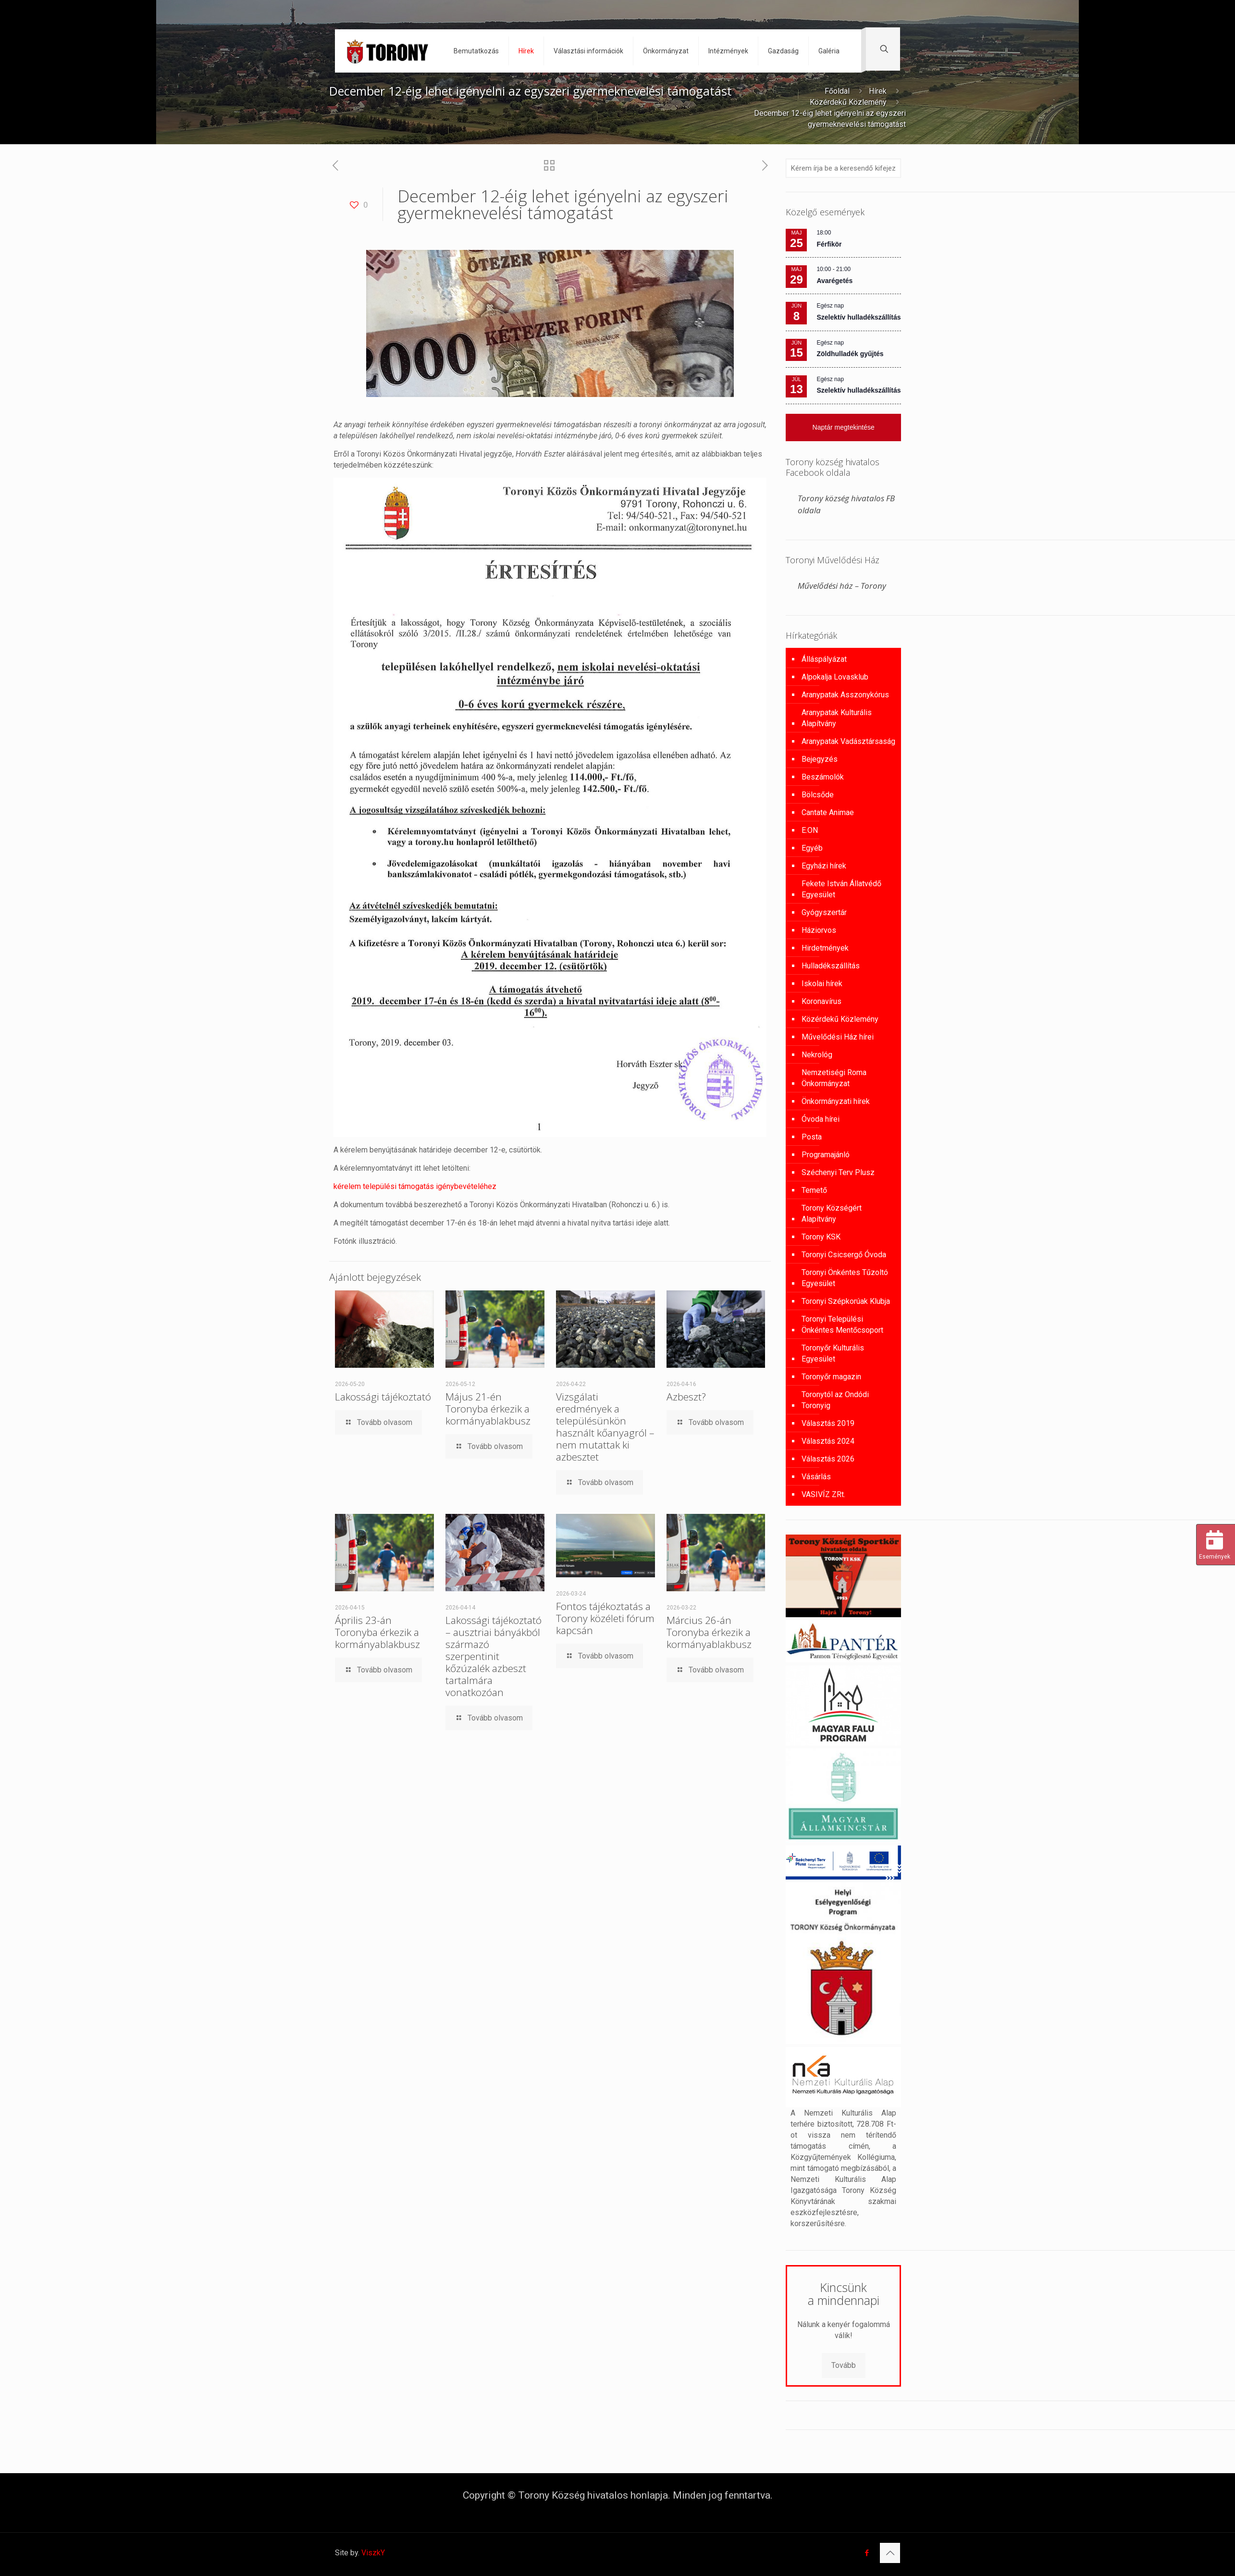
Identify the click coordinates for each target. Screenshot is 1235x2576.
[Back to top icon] (890, 2553)
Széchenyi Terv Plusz (838, 1172)
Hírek (878, 91)
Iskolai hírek (822, 983)
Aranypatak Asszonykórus (845, 694)
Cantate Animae (828, 812)
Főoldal (837, 91)
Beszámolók (823, 776)
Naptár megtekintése (844, 427)
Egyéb (812, 848)
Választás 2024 (828, 1441)
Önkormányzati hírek (836, 1101)
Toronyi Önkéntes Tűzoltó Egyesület (845, 1278)
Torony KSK (821, 1236)
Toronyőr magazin (831, 1376)
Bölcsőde (818, 794)
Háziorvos (819, 930)
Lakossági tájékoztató (383, 1396)
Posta (812, 1136)
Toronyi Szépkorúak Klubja (846, 1301)
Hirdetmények (825, 948)
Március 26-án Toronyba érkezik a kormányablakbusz (709, 1632)
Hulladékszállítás (831, 965)
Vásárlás (816, 1476)
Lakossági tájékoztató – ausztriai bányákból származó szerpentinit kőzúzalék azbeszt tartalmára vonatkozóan (493, 1656)
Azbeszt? (686, 1396)
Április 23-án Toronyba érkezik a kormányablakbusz (377, 1632)
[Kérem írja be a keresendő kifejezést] (843, 168)
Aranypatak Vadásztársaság (848, 741)
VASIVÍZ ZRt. (823, 1494)
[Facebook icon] (866, 2553)
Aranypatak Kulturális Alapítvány (837, 718)
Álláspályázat (824, 659)
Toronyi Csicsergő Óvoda (844, 1254)
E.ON (810, 830)
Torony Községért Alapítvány (832, 1213)
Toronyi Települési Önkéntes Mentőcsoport (842, 1324)
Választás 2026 (828, 1458)
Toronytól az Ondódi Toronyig (835, 1400)
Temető (814, 1190)
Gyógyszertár (824, 912)
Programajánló (826, 1154)
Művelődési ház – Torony (842, 585)
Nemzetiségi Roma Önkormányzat (834, 1078)
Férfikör (828, 244)
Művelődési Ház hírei (838, 1036)
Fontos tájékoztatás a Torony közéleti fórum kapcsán (605, 1618)
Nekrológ (817, 1054)
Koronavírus (821, 1001)
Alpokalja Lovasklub (835, 676)
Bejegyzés (820, 759)
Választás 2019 (828, 1423)
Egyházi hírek (824, 865)
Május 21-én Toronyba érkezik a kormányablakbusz (488, 1408)
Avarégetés (834, 281)
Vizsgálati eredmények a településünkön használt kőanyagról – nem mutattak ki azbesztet (605, 1426)
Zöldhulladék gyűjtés (849, 354)
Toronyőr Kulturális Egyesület (833, 1353)
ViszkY (373, 2552)
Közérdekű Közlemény (848, 102)
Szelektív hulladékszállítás (858, 317)
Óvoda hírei (821, 1119)
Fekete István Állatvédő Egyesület (841, 889)
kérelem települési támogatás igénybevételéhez (414, 1186)
